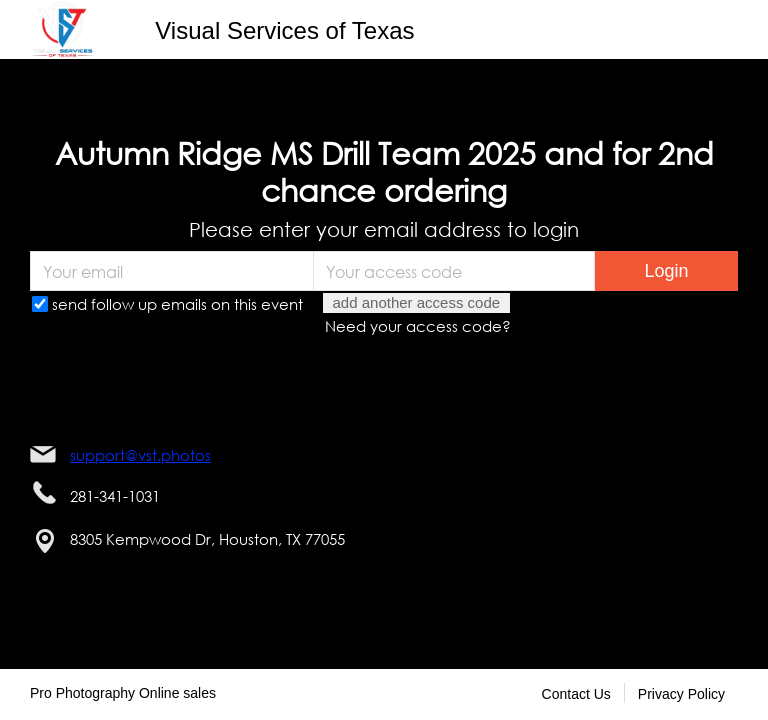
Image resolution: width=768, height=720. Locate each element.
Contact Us (576, 694)
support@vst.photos (140, 455)
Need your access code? (418, 326)
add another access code (417, 302)
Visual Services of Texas (284, 30)
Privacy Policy (681, 694)
